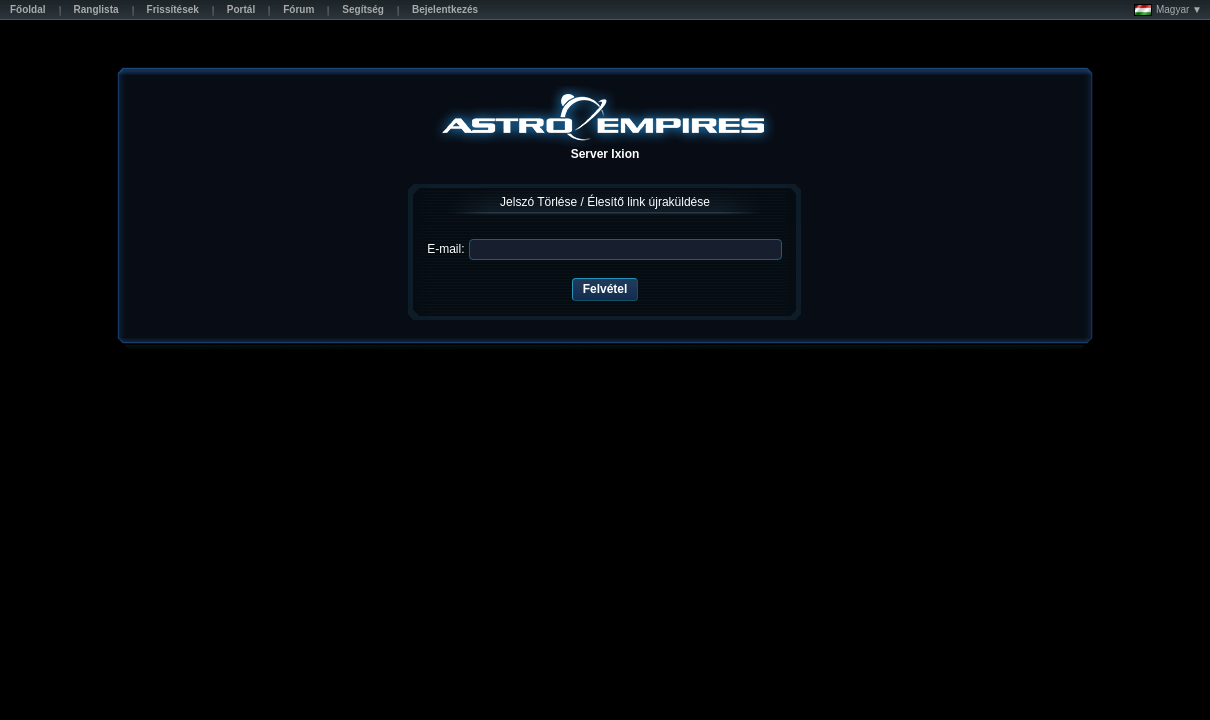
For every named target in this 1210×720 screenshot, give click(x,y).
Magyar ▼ (1168, 10)
